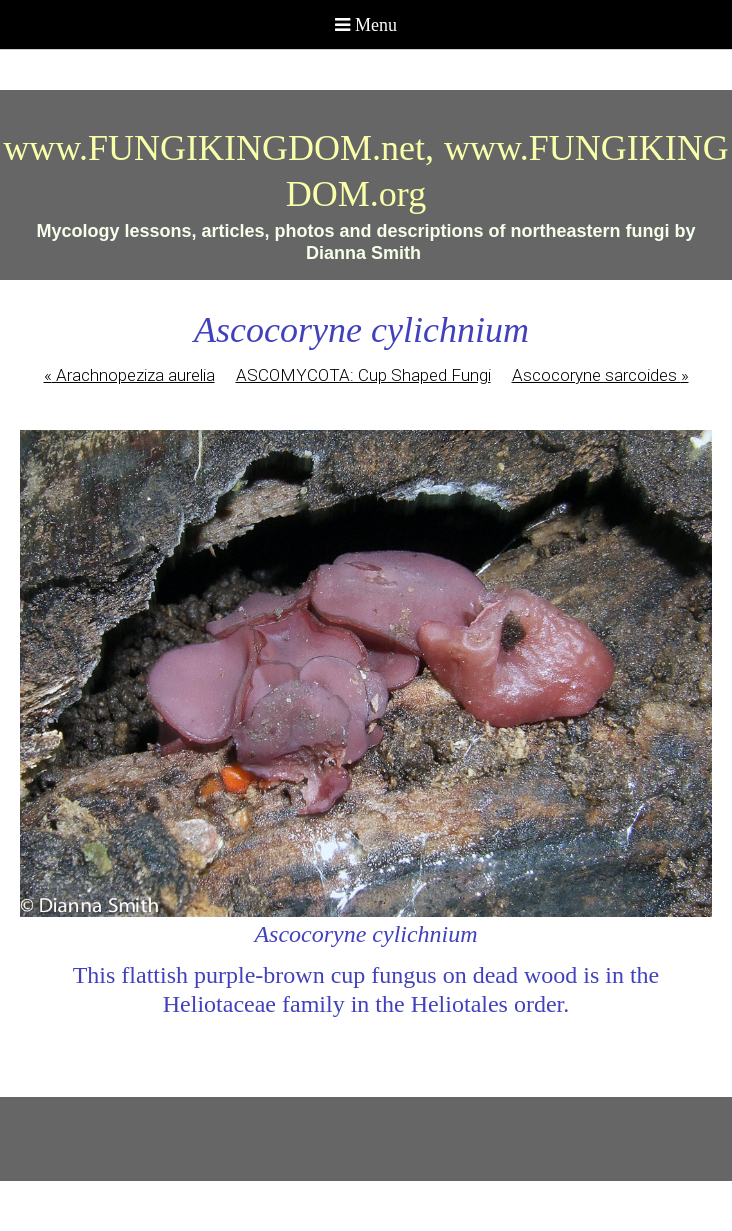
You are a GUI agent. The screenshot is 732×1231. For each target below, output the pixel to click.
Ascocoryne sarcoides (600, 375)
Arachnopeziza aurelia (129, 375)
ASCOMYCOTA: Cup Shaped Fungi (363, 375)
